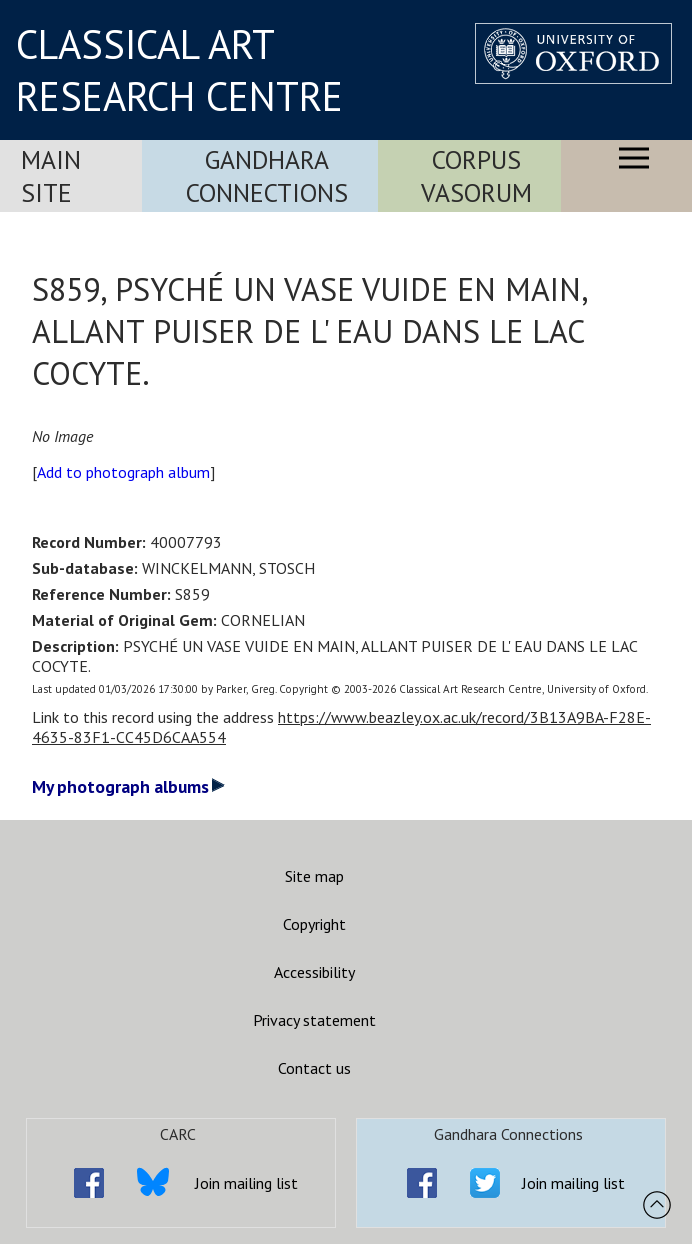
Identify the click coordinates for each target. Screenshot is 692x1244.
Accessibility (314, 972)
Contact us (314, 1068)
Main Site (51, 176)
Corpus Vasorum (476, 176)
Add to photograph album (123, 472)
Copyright (314, 924)
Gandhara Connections (267, 176)
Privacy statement (314, 1020)
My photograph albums (128, 786)
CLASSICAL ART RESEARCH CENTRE (179, 70)
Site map (314, 876)
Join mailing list (246, 1183)
